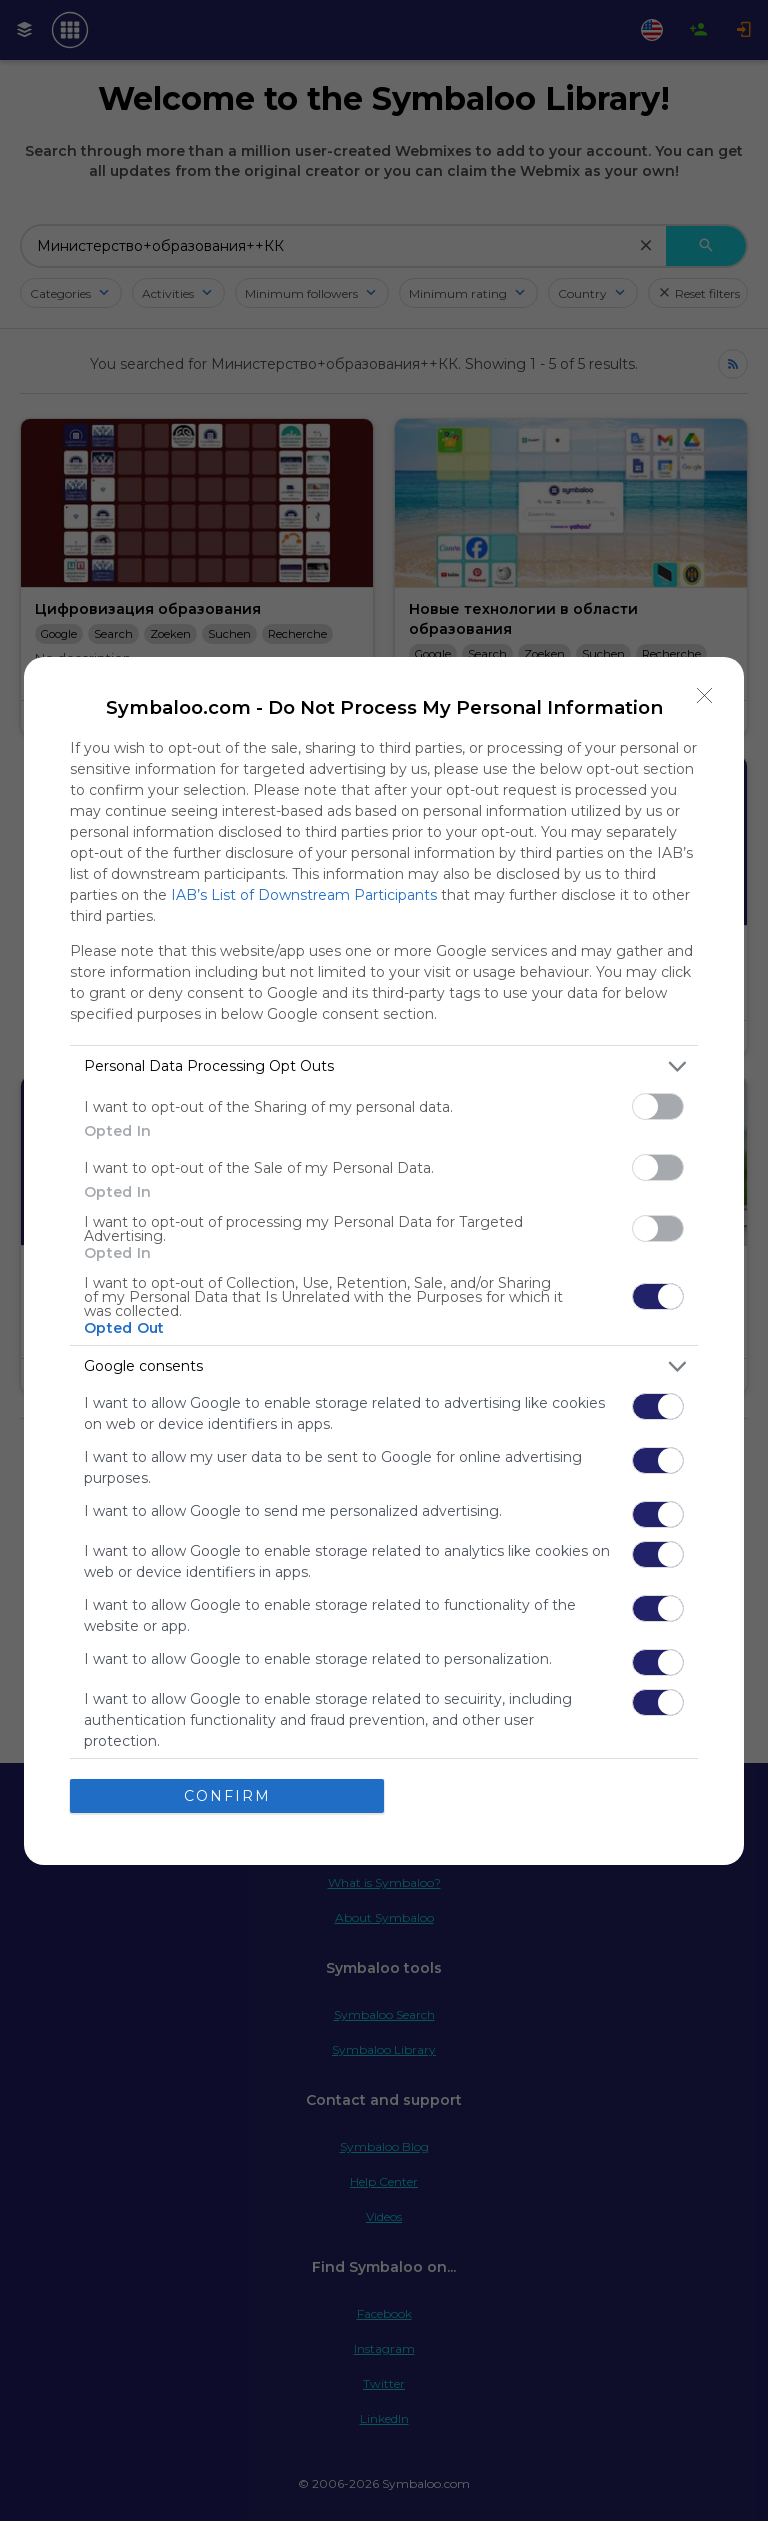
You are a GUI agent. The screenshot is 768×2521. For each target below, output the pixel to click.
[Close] (705, 696)
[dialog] (384, 1261)
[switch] (658, 1106)
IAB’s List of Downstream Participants (304, 895)
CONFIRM (227, 1796)
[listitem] (384, 1066)
